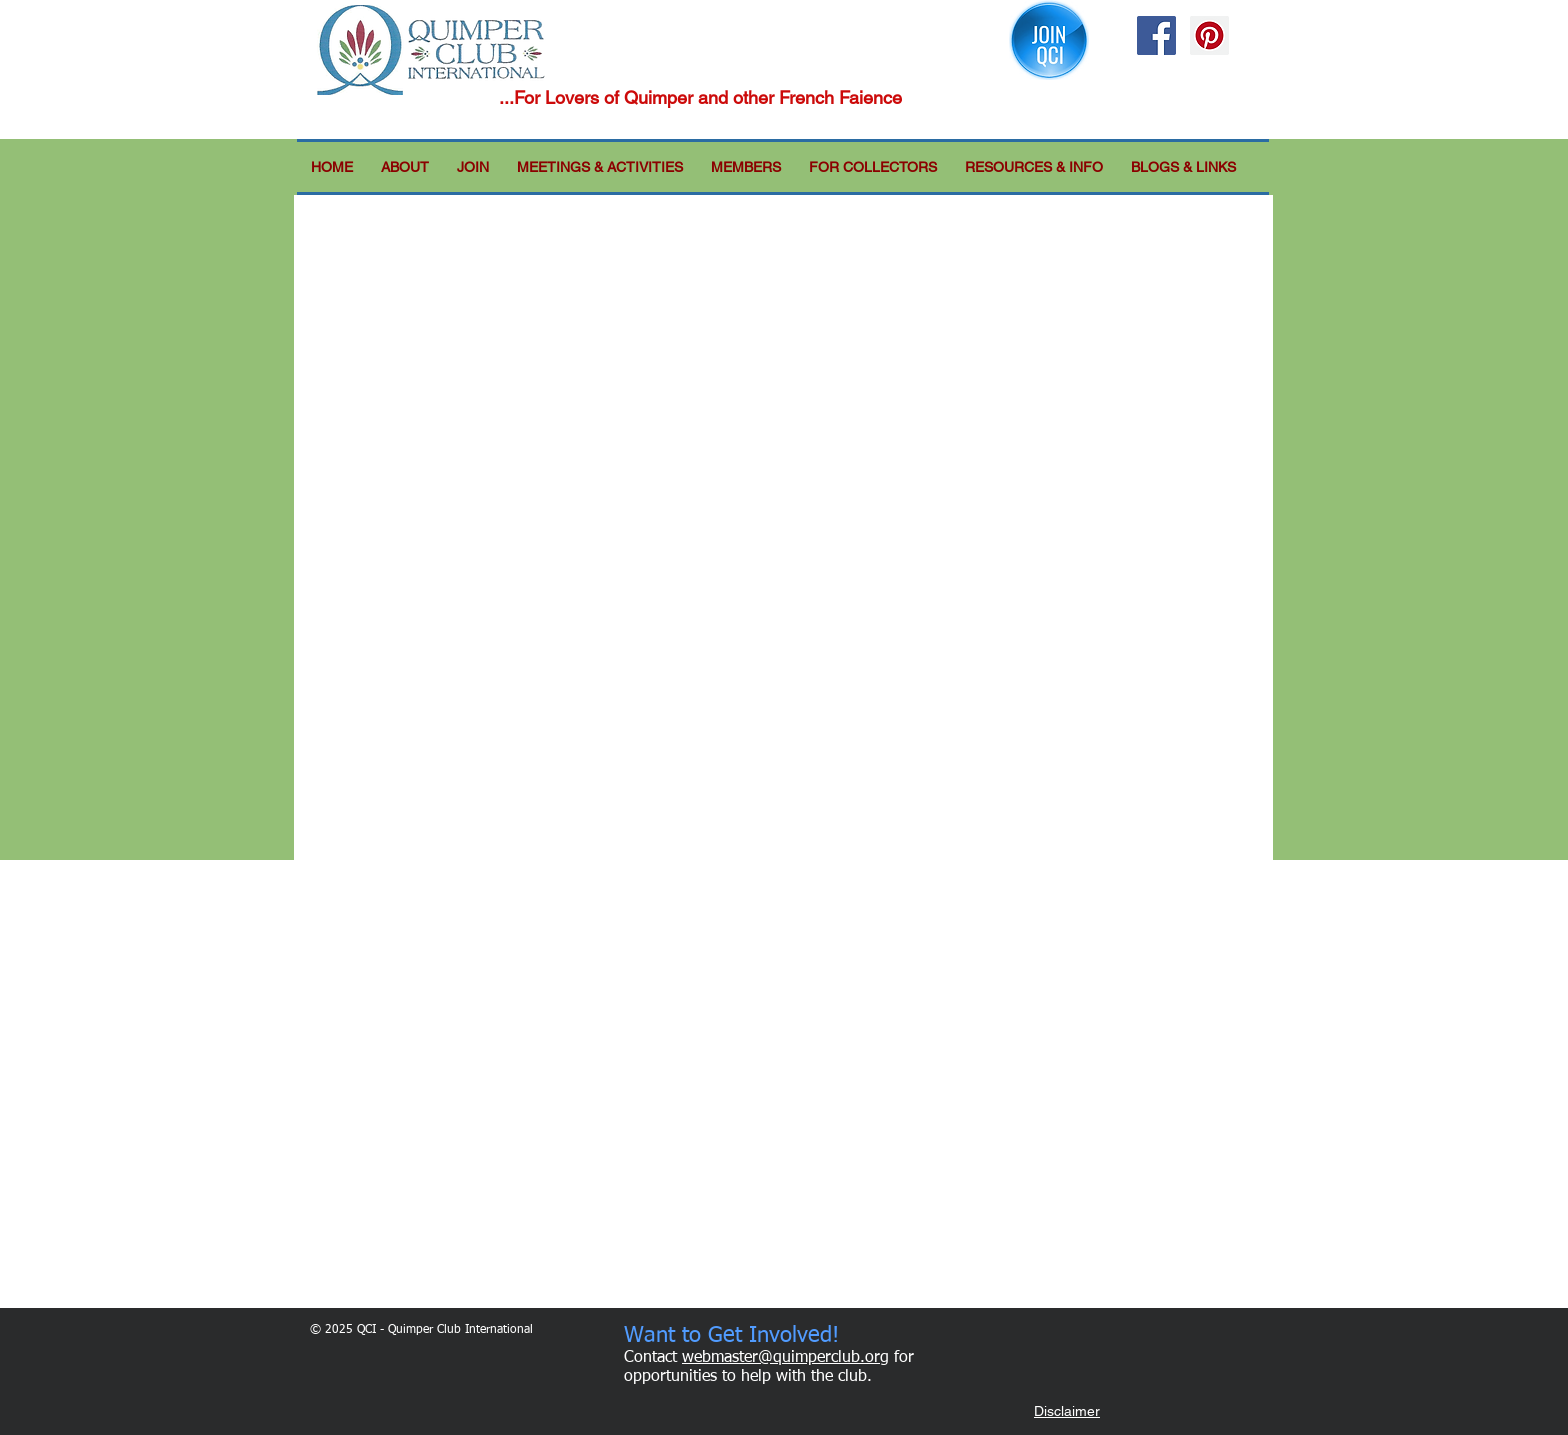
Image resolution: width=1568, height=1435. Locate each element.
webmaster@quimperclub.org (785, 1358)
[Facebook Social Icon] (1156, 35)
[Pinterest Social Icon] (1209, 35)
